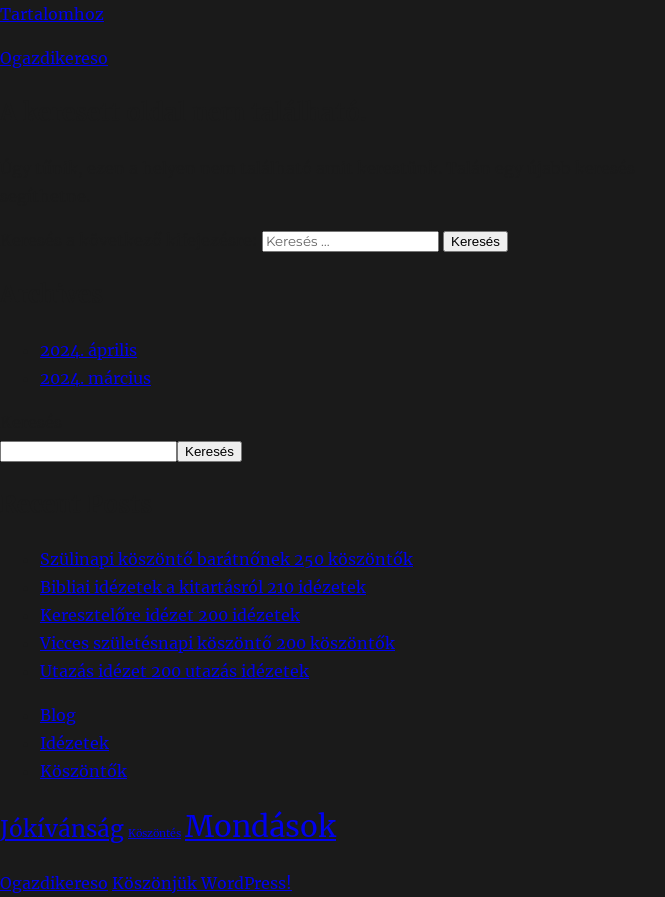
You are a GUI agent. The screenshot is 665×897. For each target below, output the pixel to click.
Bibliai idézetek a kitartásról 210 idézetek (203, 587)
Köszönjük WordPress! (202, 883)
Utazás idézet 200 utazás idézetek (174, 671)
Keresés (31, 422)
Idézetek (74, 743)
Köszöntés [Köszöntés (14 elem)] (154, 833)
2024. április (88, 350)
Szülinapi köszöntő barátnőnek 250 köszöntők (226, 559)
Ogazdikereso (54, 58)
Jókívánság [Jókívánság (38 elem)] (62, 829)
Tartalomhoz (52, 14)
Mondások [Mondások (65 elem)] (260, 826)
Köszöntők (83, 771)
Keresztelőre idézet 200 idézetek (170, 615)
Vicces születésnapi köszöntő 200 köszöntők (217, 643)
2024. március (95, 378)
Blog (58, 715)
